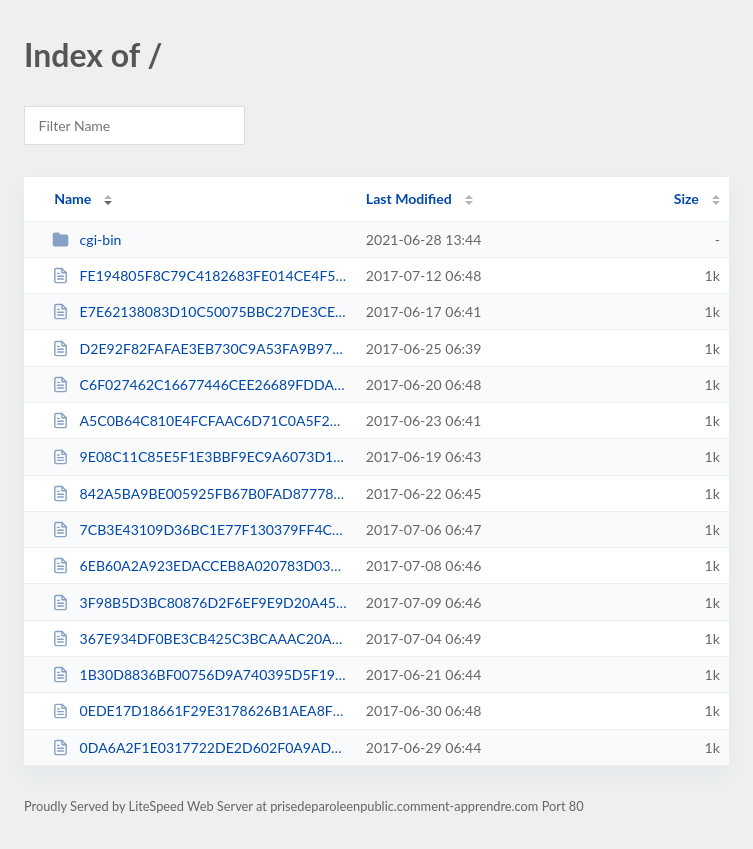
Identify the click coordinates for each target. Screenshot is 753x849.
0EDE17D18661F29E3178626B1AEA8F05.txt (199, 710)
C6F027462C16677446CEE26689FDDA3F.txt (199, 384)
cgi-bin (86, 239)
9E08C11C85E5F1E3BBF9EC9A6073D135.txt (199, 456)
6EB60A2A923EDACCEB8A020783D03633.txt (199, 565)
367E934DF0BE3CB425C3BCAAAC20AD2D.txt (199, 638)
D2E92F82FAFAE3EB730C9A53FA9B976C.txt (199, 348)
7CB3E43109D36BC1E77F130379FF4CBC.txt (199, 529)
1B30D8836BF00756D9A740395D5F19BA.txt (199, 674)
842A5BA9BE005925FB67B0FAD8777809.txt (199, 493)
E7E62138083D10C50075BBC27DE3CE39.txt (199, 311)
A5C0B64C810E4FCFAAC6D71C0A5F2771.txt (199, 420)
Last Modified (409, 198)
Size (686, 198)
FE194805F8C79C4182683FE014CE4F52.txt (199, 275)
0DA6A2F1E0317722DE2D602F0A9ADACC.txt (199, 747)
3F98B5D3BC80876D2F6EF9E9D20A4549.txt (199, 602)
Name (72, 198)
